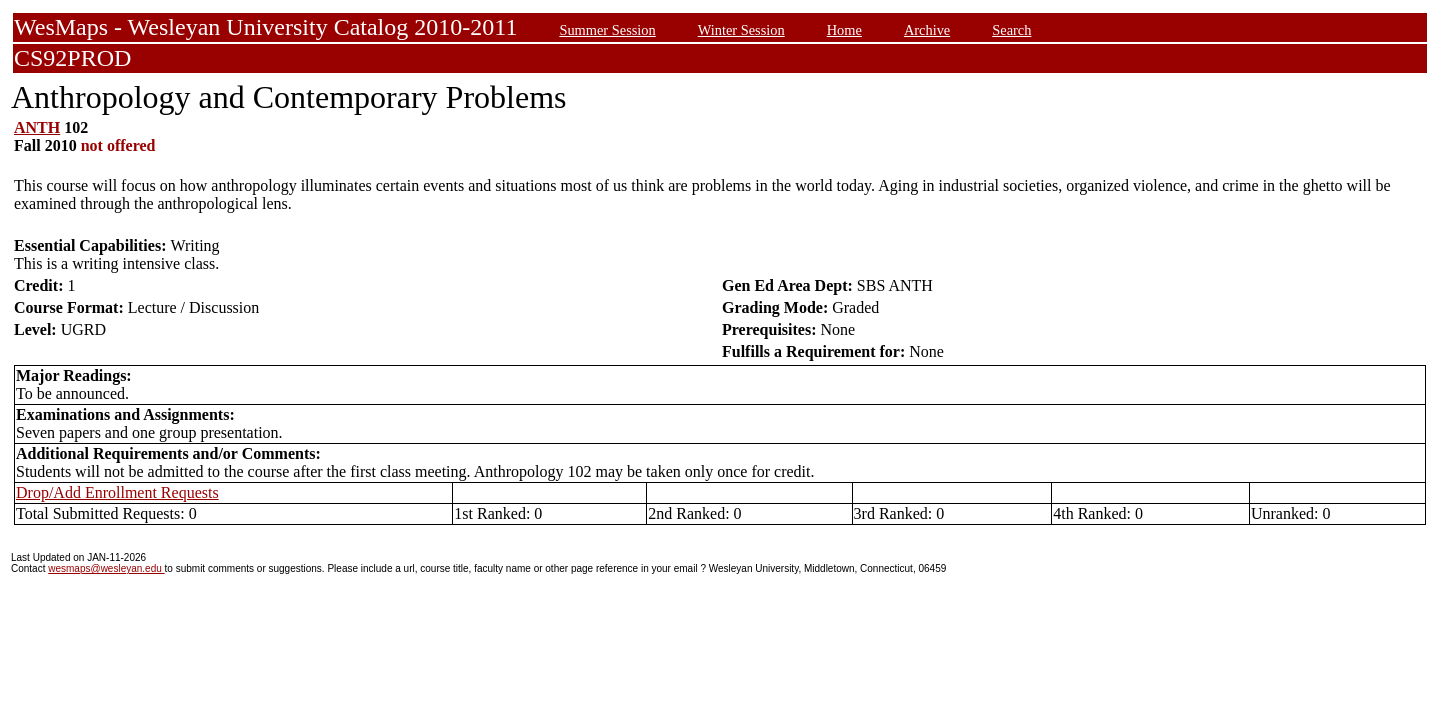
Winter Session (741, 30)
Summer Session (607, 30)
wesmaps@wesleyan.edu (106, 568)
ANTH (37, 127)
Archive (927, 30)
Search (1011, 30)
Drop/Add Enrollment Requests (117, 492)
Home (844, 30)
